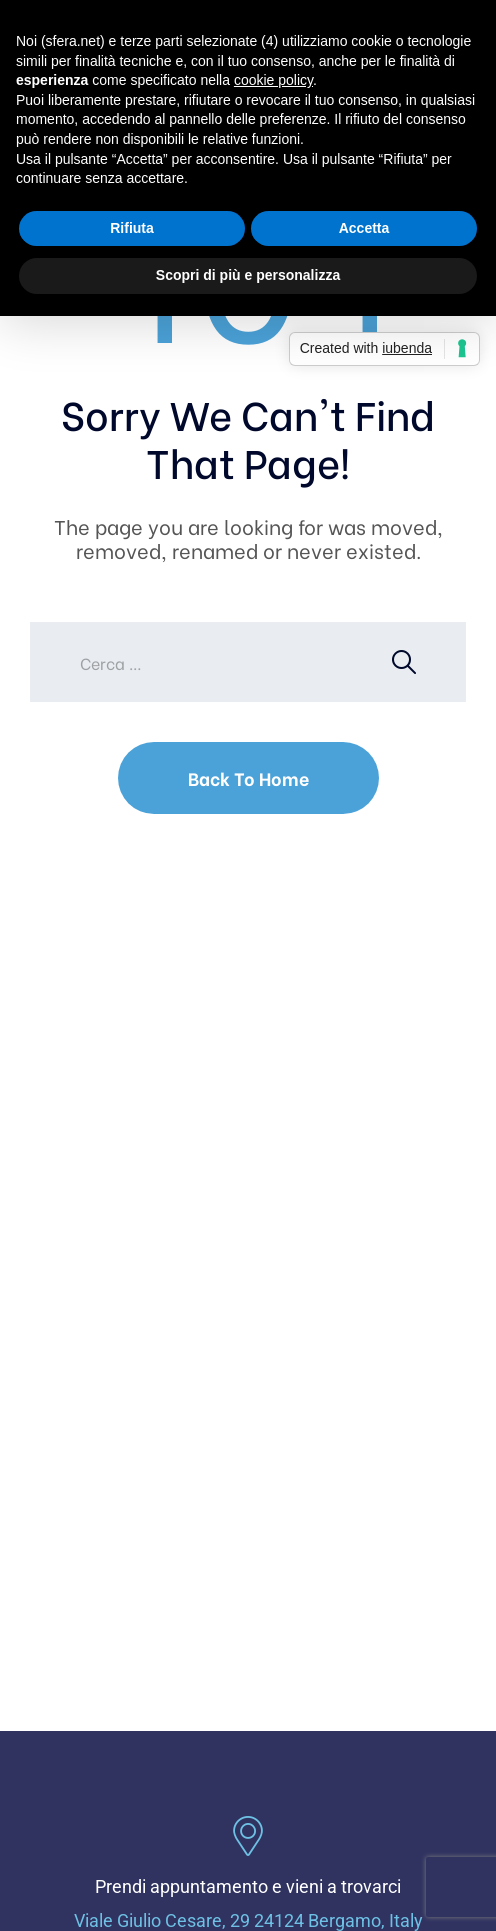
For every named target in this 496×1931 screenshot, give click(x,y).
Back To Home (248, 777)
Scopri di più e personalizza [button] (248, 275)
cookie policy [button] (273, 80)
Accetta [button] (364, 228)
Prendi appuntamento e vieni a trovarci (248, 1886)
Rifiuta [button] (132, 228)
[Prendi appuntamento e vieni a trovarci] (248, 1836)
